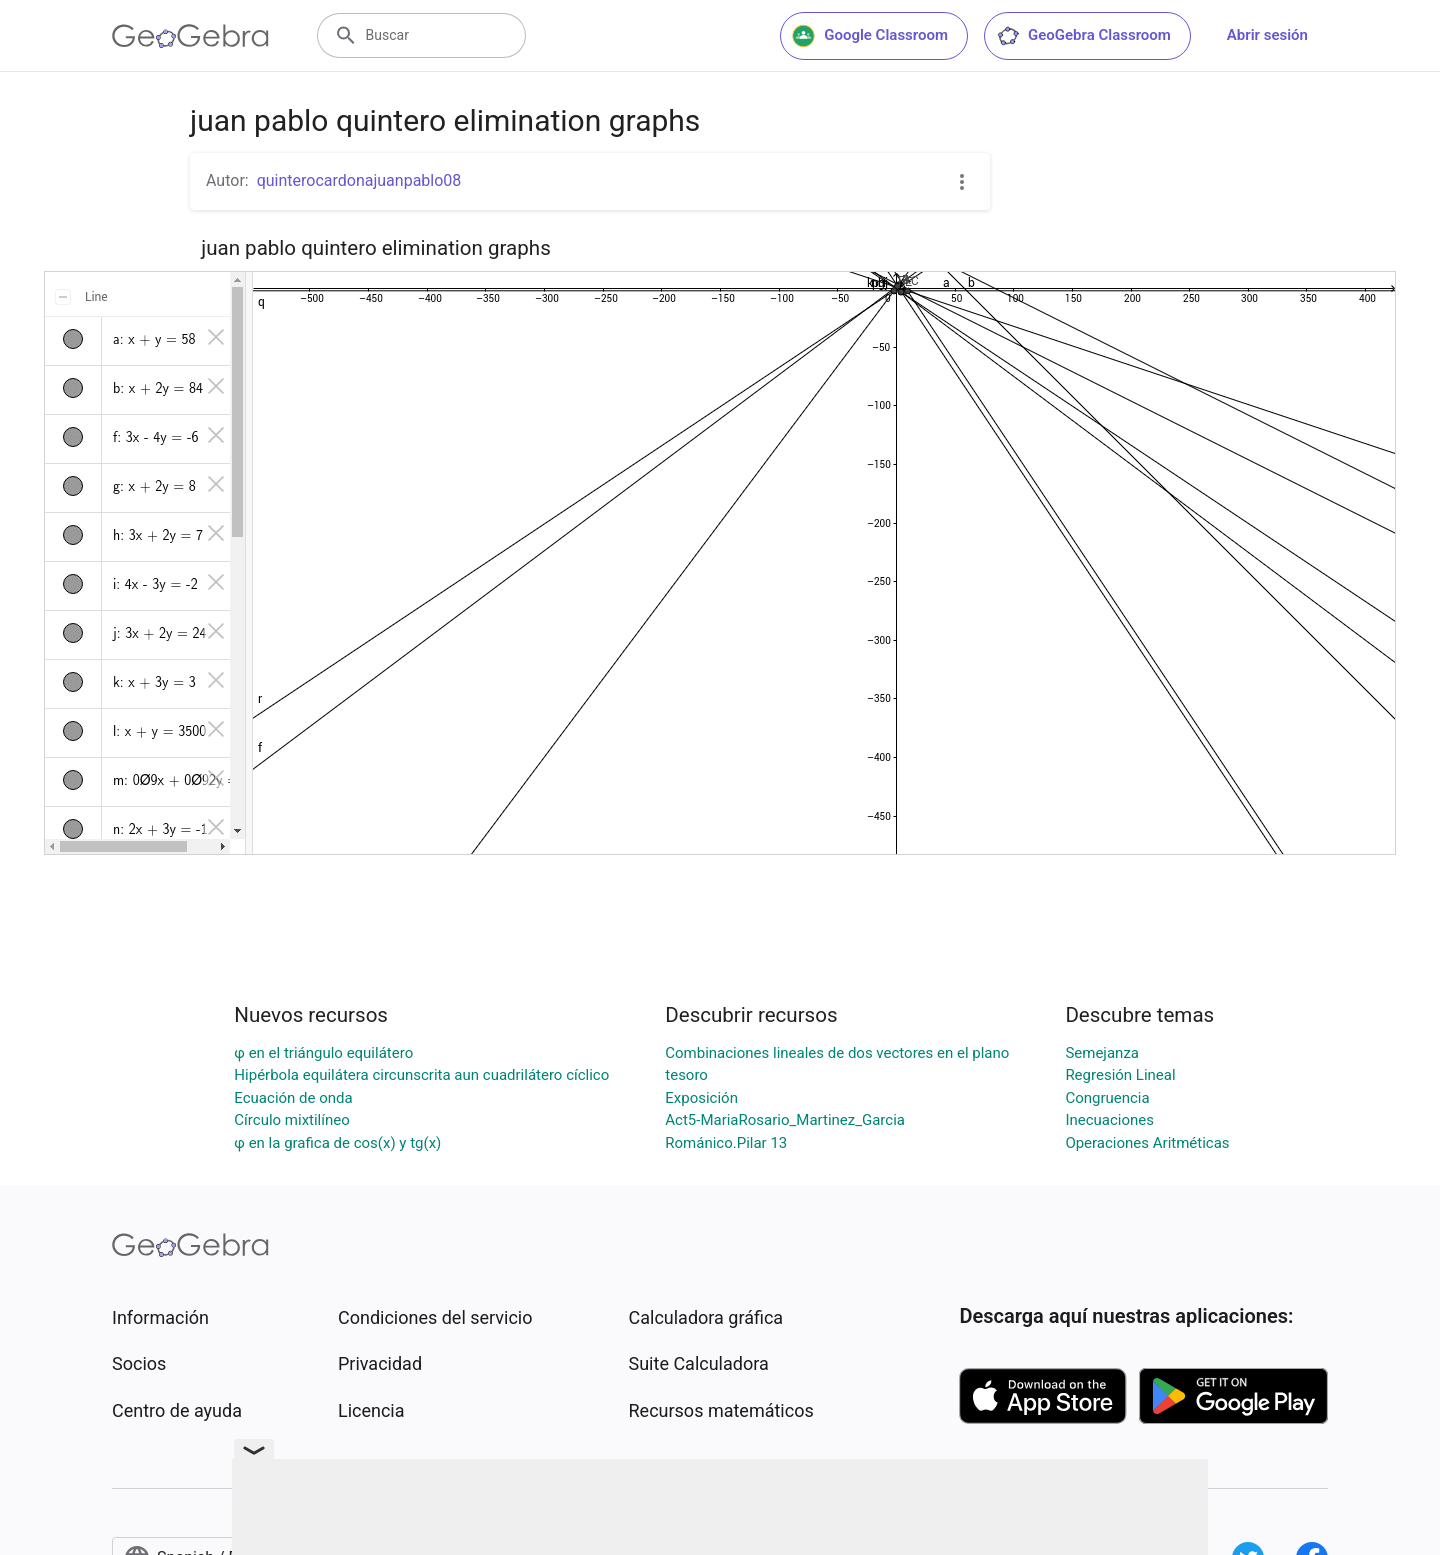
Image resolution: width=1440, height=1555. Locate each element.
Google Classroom (870, 36)
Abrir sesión (1267, 35)
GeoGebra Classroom (1083, 36)
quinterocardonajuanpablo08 (359, 180)
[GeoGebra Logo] (190, 36)
